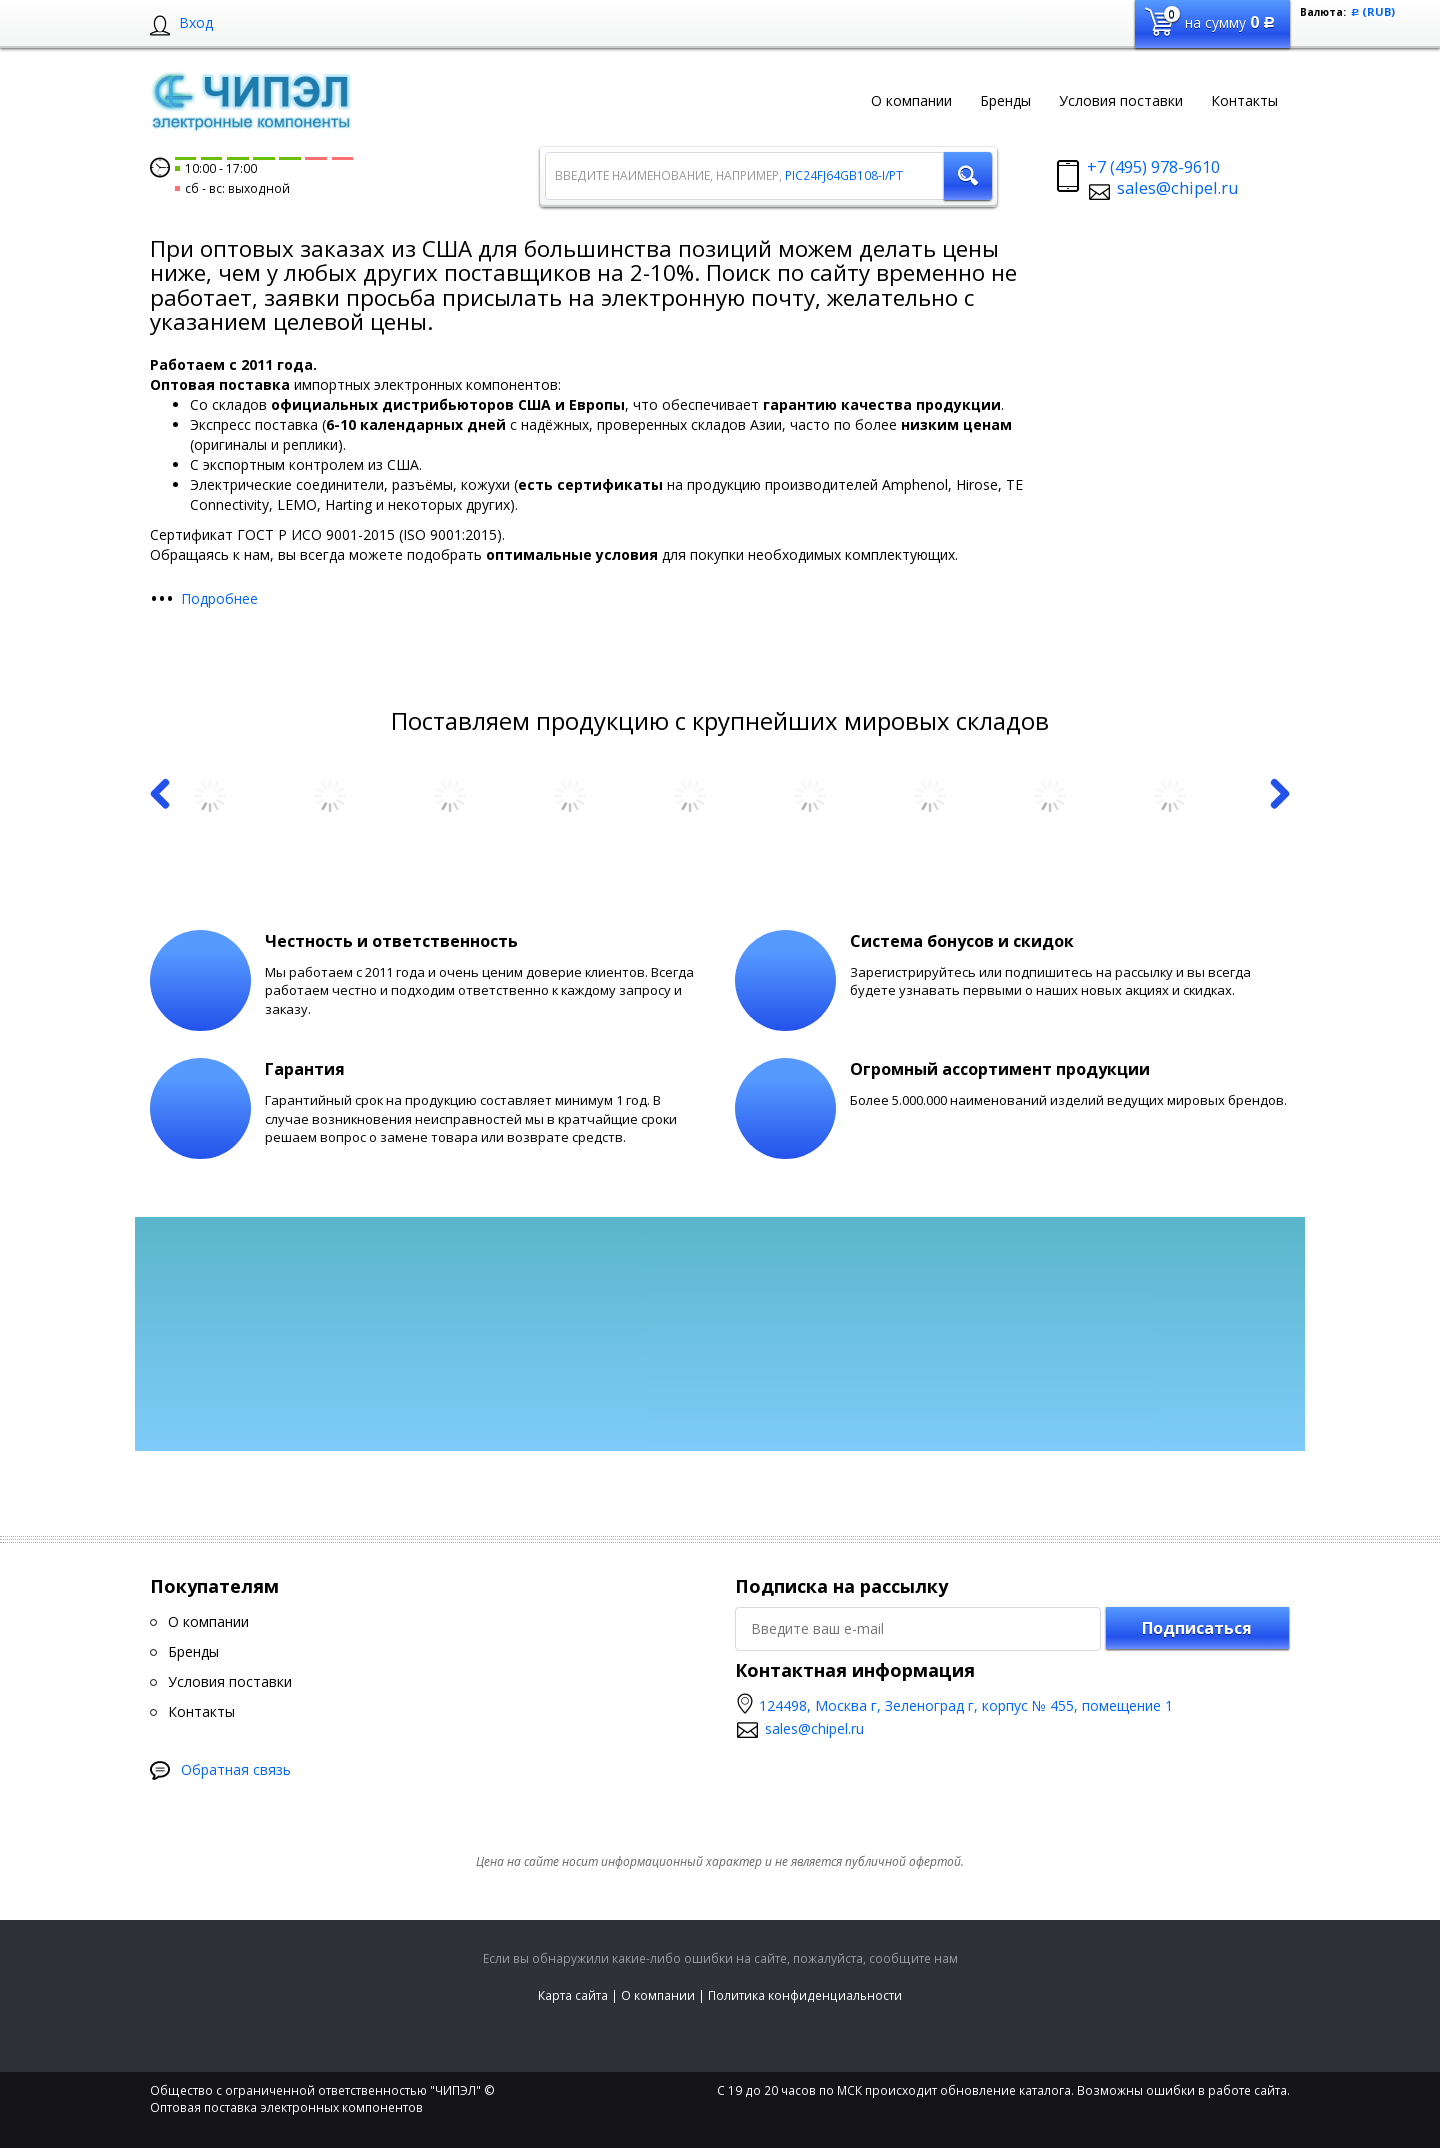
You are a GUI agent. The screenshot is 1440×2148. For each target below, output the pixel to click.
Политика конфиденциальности (805, 1995)
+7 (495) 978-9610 (1153, 167)
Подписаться (1197, 1628)
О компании (658, 1995)
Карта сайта (573, 1995)
